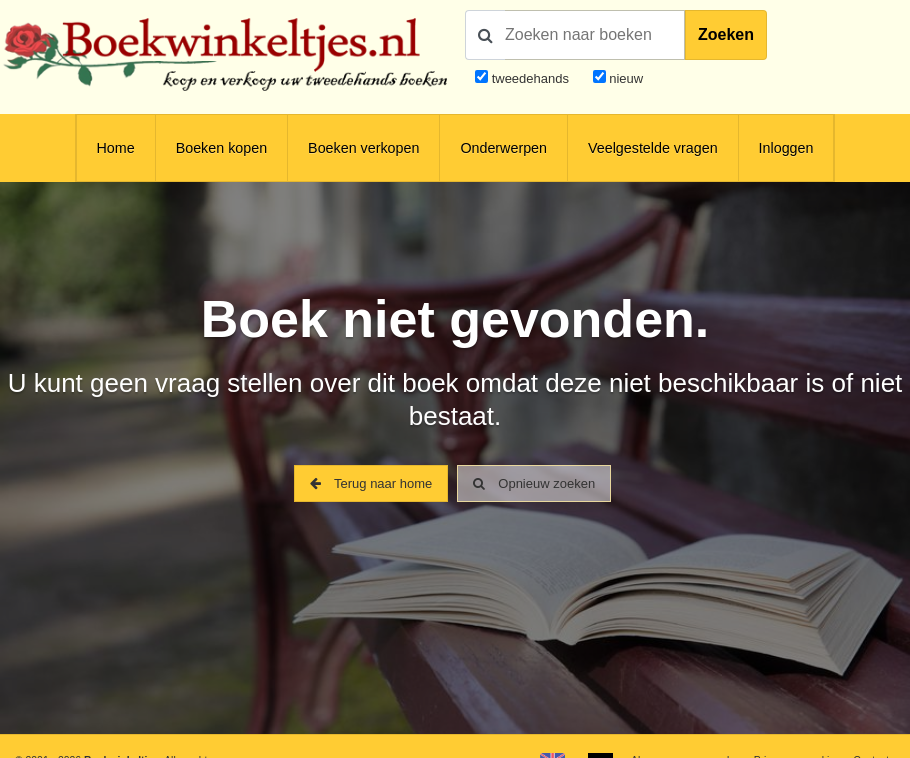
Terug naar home (371, 483)
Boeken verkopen (363, 148)
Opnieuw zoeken (534, 483)
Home (116, 148)
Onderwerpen (503, 148)
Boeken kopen (221, 148)
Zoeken (726, 34)
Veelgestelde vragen (653, 148)
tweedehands (530, 78)
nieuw (625, 78)
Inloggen (786, 148)
